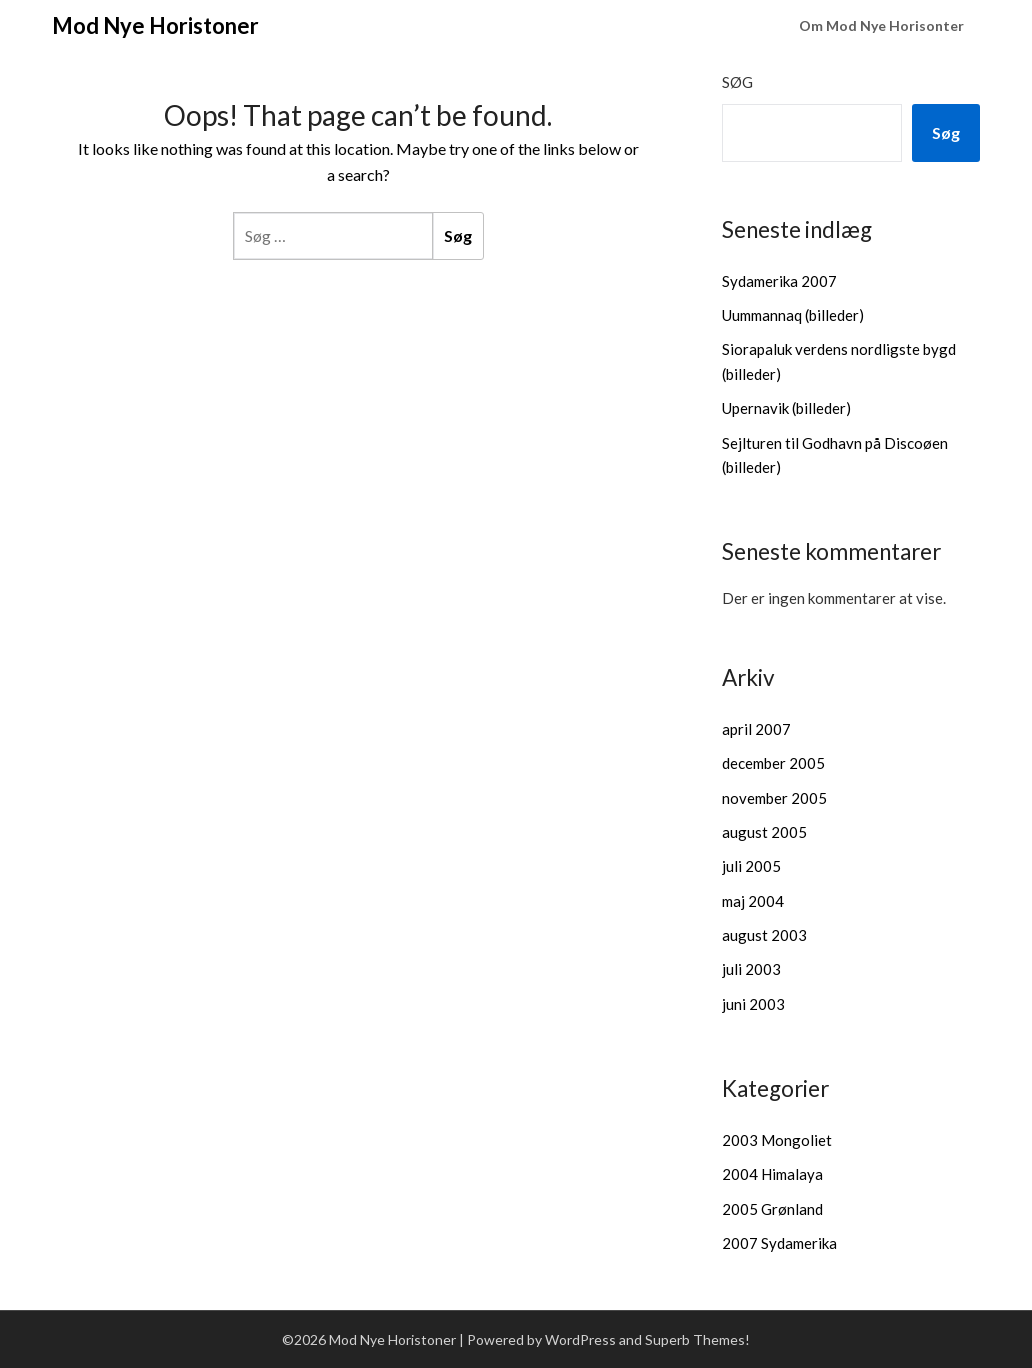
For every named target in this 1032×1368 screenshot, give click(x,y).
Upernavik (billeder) (786, 408)
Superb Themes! (697, 1339)
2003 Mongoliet (777, 1140)
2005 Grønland (772, 1209)
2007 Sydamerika (779, 1243)
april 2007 (756, 729)
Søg (737, 82)
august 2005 (764, 832)
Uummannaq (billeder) (793, 315)
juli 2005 (751, 866)
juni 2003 (753, 1004)
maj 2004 (753, 901)
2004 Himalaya (772, 1174)
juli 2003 (751, 969)
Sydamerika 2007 (779, 281)
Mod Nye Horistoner (155, 25)
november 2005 (774, 798)
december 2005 (773, 763)
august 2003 (764, 935)
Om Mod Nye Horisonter (881, 25)
